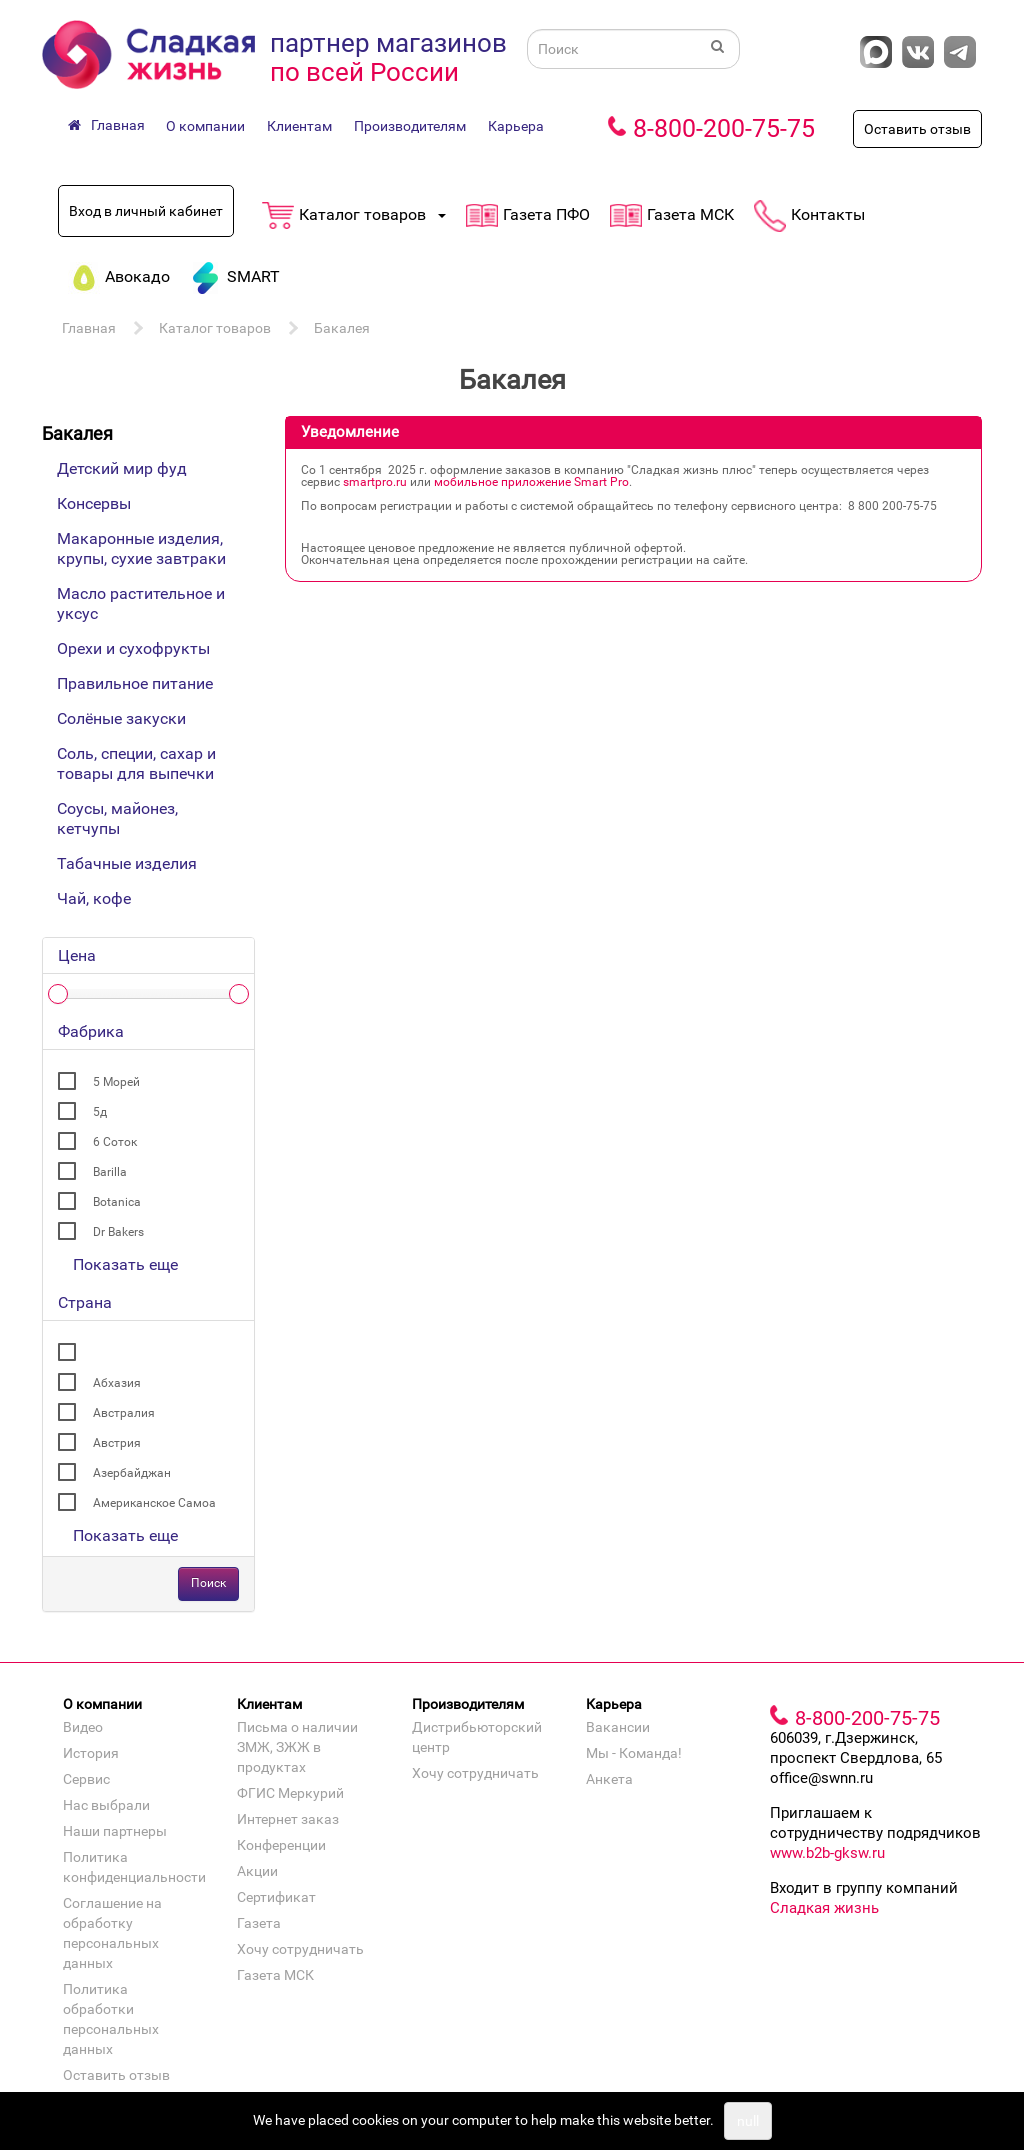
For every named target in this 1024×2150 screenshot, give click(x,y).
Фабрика (91, 1031)
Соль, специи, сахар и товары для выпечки (136, 763)
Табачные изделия (127, 863)
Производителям (410, 126)
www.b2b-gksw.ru (827, 1853)
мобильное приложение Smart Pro (531, 482)
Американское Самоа (154, 1503)
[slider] (58, 994)
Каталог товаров (215, 328)
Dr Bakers (118, 1232)
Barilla (110, 1172)
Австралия (124, 1413)
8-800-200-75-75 (724, 128)
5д (100, 1112)
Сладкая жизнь (824, 1908)
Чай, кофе (94, 898)
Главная (89, 328)
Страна (85, 1302)
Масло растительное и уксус (141, 603)
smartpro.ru (375, 482)
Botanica (117, 1202)
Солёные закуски (121, 718)
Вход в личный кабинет (146, 211)
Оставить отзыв (917, 129)
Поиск (208, 1583)
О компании (205, 126)
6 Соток (115, 1142)
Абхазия (117, 1383)
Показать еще (125, 1264)
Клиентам (299, 126)
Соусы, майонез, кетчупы (117, 818)
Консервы (94, 503)
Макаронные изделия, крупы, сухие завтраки (141, 548)
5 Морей (116, 1082)
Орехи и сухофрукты (133, 648)
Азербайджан (132, 1473)
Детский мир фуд (122, 468)
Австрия (117, 1443)
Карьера (516, 126)
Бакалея (342, 328)
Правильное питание (135, 683)
